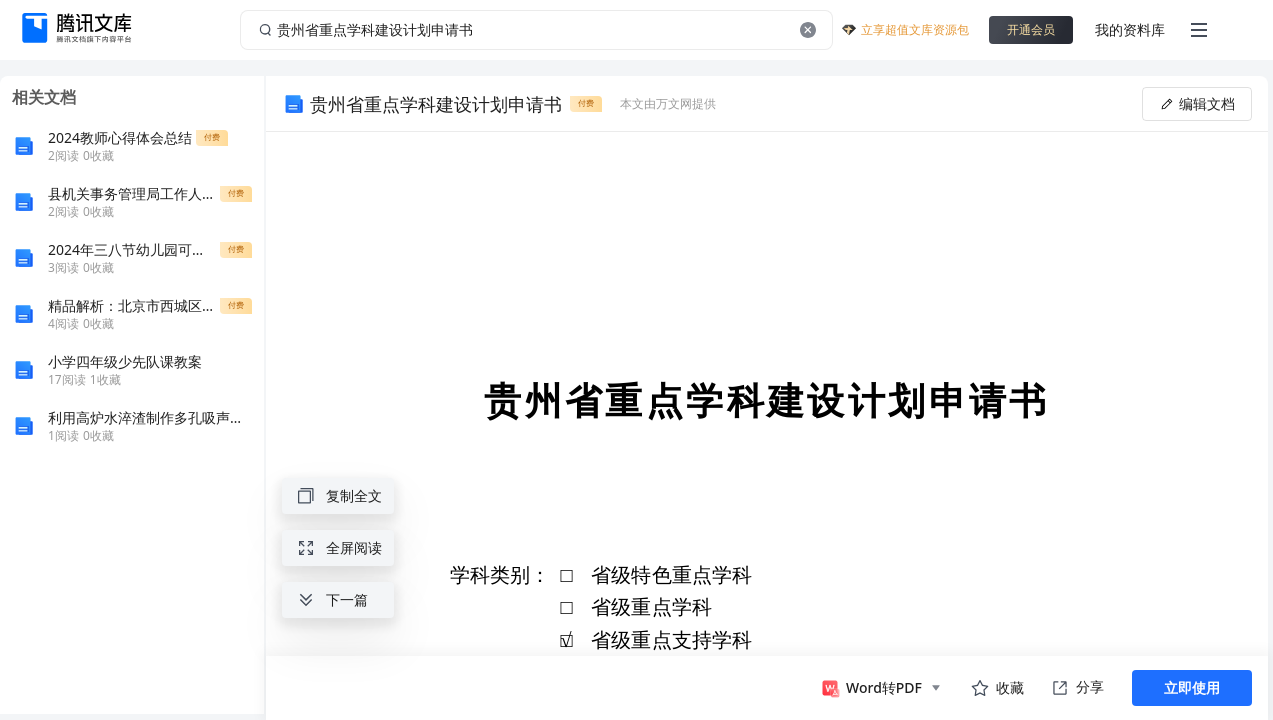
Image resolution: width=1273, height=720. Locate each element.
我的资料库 (1130, 29)
